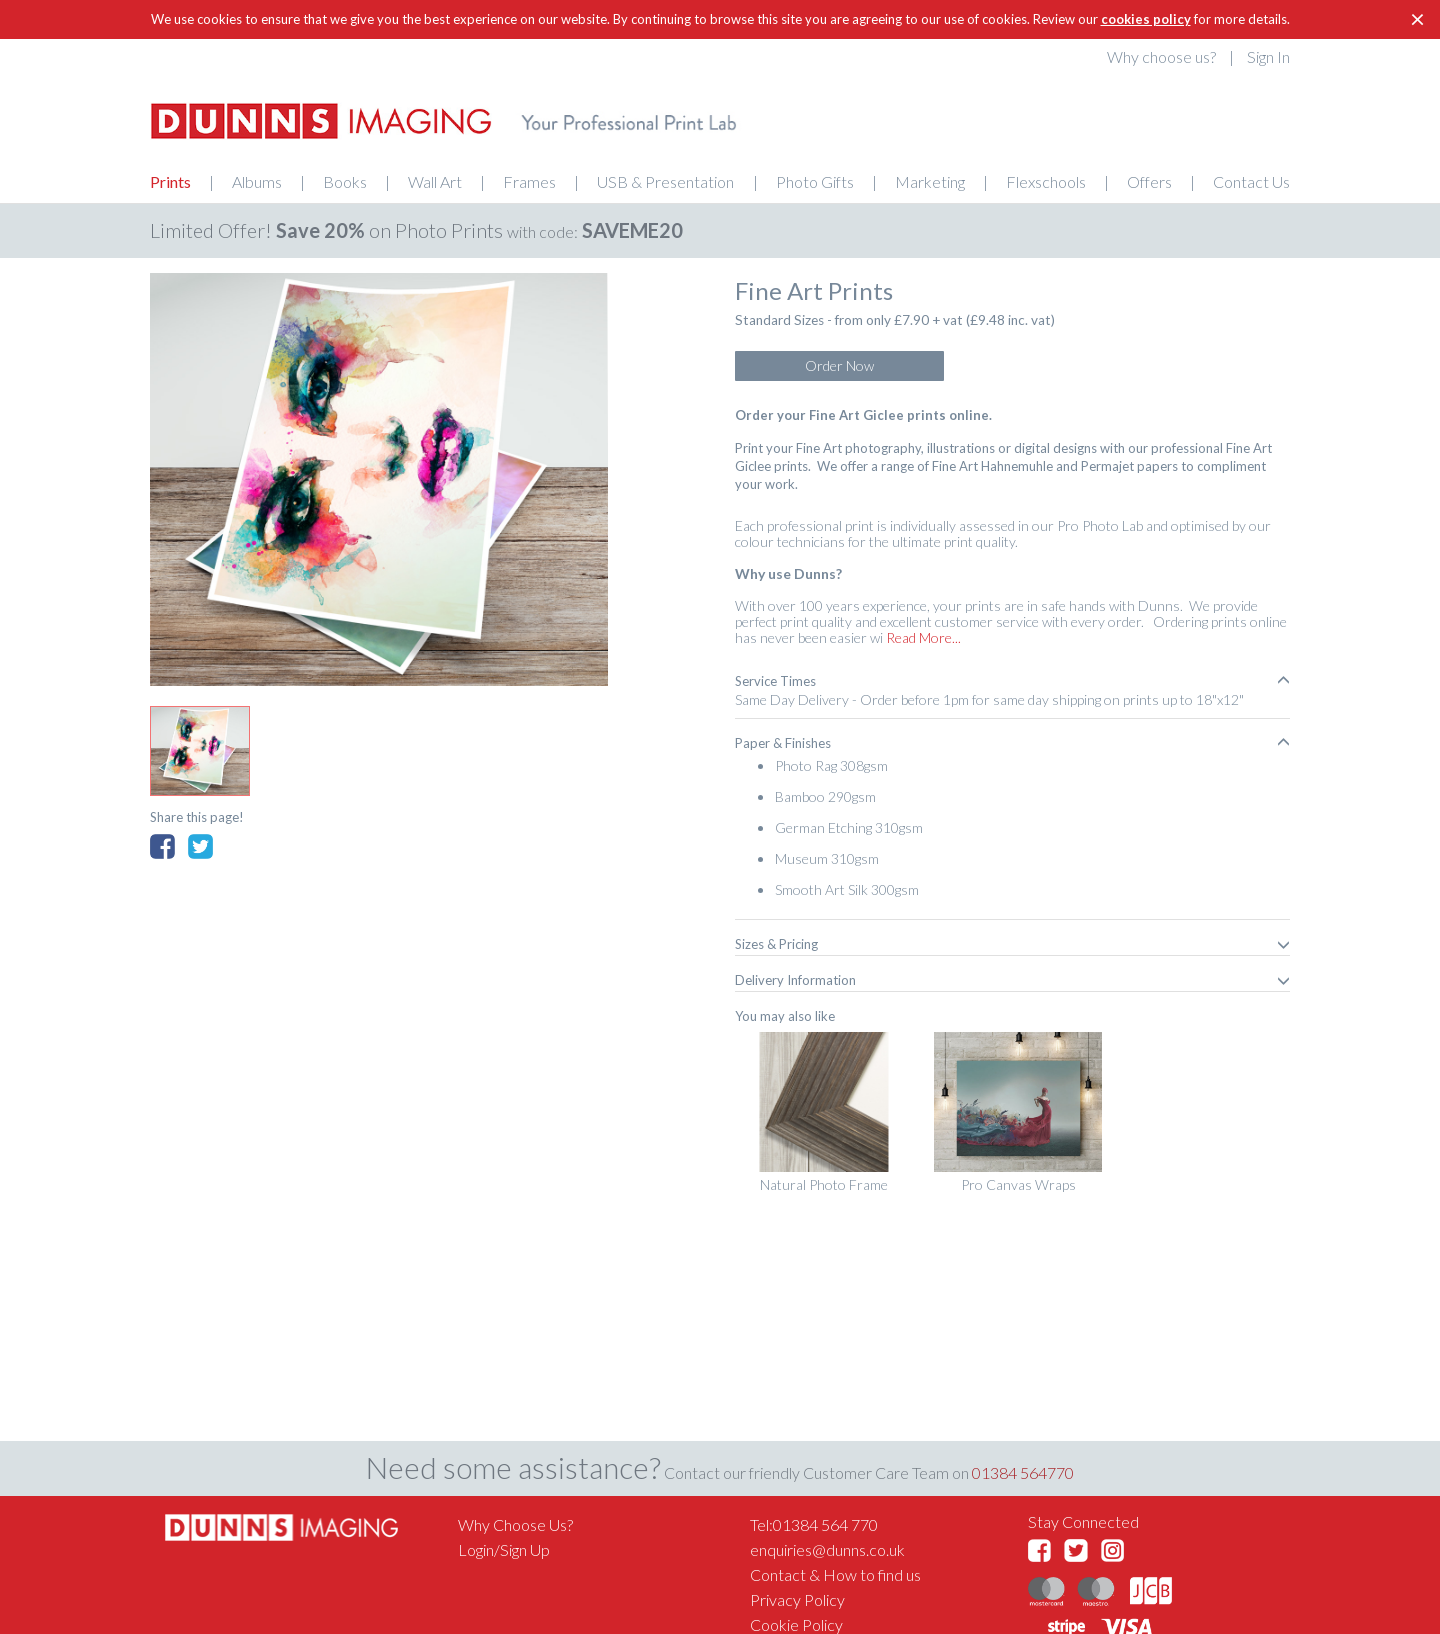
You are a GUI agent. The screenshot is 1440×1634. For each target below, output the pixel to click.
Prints (170, 181)
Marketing (930, 181)
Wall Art (435, 181)
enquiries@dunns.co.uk (827, 1549)
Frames (529, 181)
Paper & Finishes (1012, 743)
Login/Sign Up (504, 1549)
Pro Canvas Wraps (1018, 1184)
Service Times (1012, 681)
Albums (257, 181)
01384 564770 (1023, 1472)
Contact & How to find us (835, 1574)
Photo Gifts (815, 181)
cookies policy (1146, 19)
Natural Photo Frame (824, 1184)
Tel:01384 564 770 (814, 1524)
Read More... (922, 637)
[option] (379, 479)
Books (345, 181)
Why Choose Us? (515, 1524)
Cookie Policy (796, 1624)
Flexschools (1046, 181)
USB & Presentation (665, 181)
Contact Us (1251, 181)
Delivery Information (1012, 980)
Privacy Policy (797, 1599)
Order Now (839, 365)
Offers (1149, 181)
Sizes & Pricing (1012, 944)
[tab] (1012, 681)
